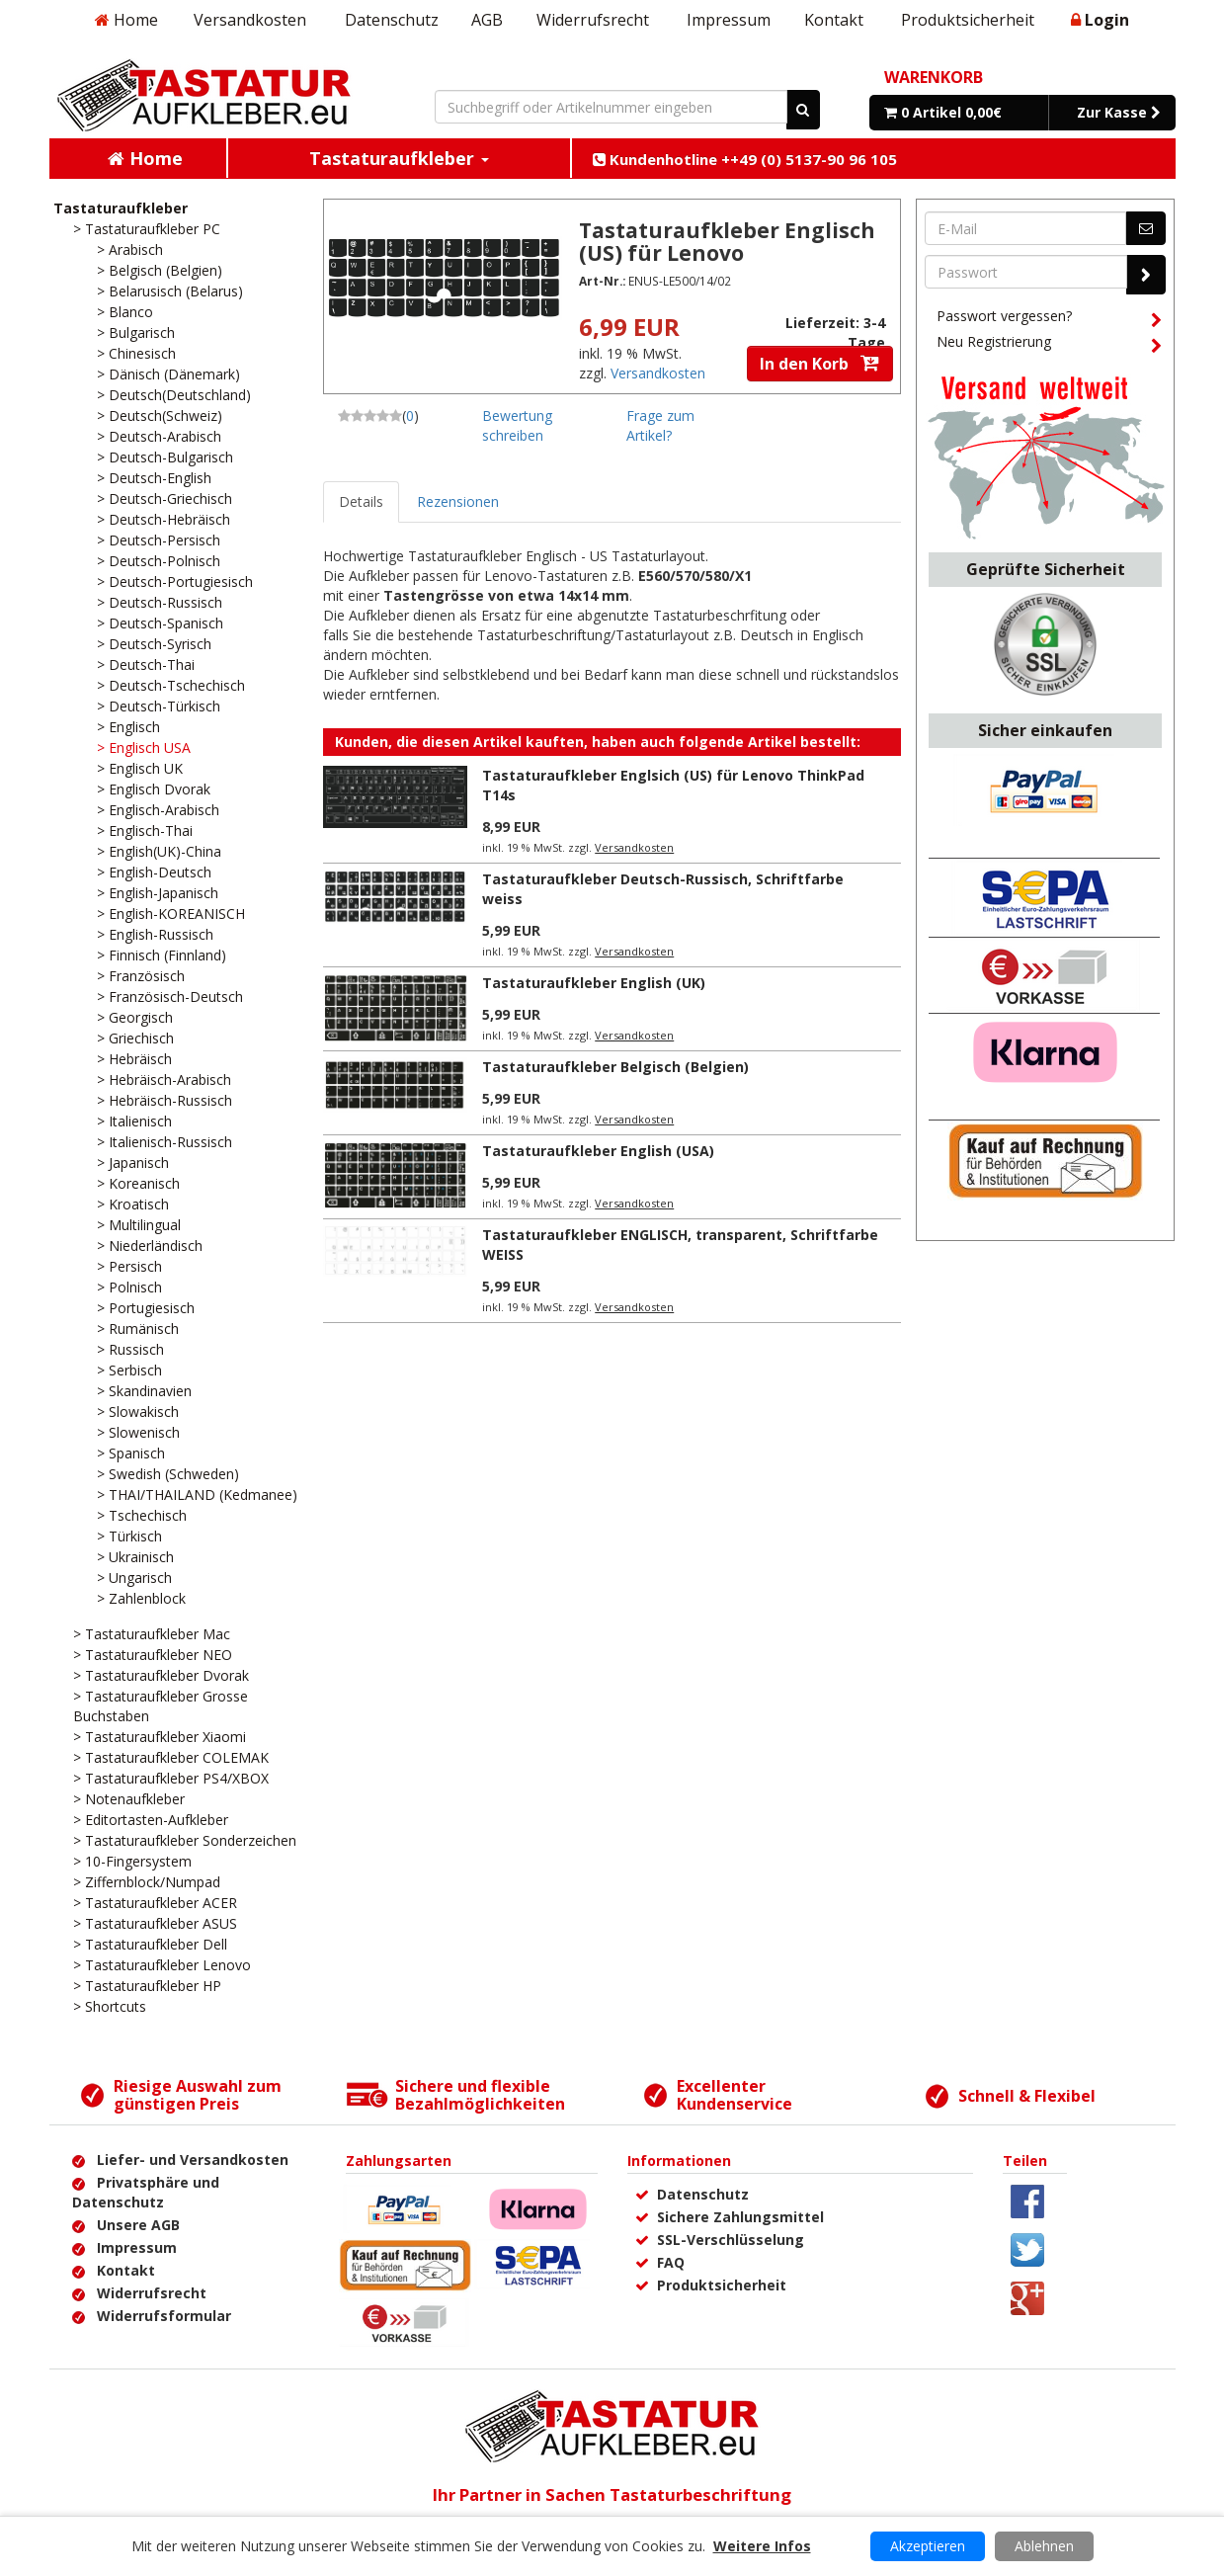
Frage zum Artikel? (660, 425)
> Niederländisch (150, 1245)
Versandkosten (250, 20)
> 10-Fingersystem (132, 1861)
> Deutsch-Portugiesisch (175, 581)
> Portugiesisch (146, 1307)
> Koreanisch (138, 1183)
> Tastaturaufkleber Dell (150, 1944)
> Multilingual (139, 1224)
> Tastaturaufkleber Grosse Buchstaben (160, 1706)
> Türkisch (129, 1536)
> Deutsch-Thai (146, 664)
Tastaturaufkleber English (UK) (593, 982)
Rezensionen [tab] (458, 501)
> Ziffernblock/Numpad (146, 1881)
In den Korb (820, 363)
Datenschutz (392, 20)
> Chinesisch (136, 353)
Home (126, 20)
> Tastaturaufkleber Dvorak (161, 1675)
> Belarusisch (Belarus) (170, 291)
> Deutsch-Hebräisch (163, 519)
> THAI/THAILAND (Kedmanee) (197, 1494)
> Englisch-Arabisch (158, 809)
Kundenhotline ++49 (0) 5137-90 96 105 (745, 159)
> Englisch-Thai (145, 830)
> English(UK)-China (159, 851)
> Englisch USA (144, 747)
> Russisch (130, 1349)
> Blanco (125, 311)
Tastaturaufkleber (120, 208)
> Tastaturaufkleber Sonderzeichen (184, 1840)
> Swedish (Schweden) (168, 1473)
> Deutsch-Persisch (158, 540)
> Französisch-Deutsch (170, 996)
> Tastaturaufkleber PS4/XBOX (171, 1778)
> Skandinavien (144, 1390)
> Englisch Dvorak (153, 789)
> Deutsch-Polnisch (158, 560)
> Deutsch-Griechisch (164, 498)
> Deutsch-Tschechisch (171, 685)
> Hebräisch (134, 1058)
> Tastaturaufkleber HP (147, 1985)
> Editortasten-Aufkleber (150, 1819)
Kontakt (833, 20)
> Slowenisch (138, 1432)
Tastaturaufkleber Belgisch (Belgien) (615, 1066)
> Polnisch (129, 1287)
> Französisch (141, 975)
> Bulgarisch (136, 332)
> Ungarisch (134, 1577)
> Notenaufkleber (129, 1798)
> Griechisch (135, 1038)
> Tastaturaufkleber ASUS (155, 1923)
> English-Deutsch (154, 872)
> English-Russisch (155, 934)
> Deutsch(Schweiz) (159, 415)
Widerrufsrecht (592, 20)
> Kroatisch (133, 1204)
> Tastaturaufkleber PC (146, 228)
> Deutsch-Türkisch (158, 706)
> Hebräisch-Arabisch (164, 1079)
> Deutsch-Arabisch (159, 436)
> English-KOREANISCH (171, 913)
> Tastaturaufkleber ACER (155, 1902)
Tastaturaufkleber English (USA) (598, 1150)
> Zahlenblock (141, 1598)
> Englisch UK (140, 768)
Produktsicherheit (967, 20)
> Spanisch (131, 1453)
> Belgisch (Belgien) (159, 270)
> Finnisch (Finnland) (161, 955)
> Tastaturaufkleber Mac (151, 1633)
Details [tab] (361, 501)
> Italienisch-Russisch (164, 1141)
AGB (487, 20)
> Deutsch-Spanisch (160, 623)
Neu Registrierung (1049, 345)
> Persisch (129, 1266)
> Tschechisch (142, 1515)
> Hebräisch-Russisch (164, 1100)
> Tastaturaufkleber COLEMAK (171, 1757)
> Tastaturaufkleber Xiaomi (159, 1736)
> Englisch (128, 726)
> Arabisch (130, 249)
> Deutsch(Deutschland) (174, 394)
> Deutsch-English (154, 477)
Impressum (729, 20)
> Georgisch (135, 1017)
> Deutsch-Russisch (159, 602)
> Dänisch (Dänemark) (168, 374)
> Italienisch (134, 1121)
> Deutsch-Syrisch (154, 643)
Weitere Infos (762, 2545)
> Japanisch (133, 1162)
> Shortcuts (109, 2006)
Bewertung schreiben (517, 425)
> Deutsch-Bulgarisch (165, 457)
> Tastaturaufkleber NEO (152, 1654)
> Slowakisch (138, 1411)
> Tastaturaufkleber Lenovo (162, 1964)
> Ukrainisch (135, 1556)
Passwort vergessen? (1049, 319)
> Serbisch (129, 1370)
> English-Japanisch (157, 892)
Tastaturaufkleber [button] (399, 158)
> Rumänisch (138, 1328)
